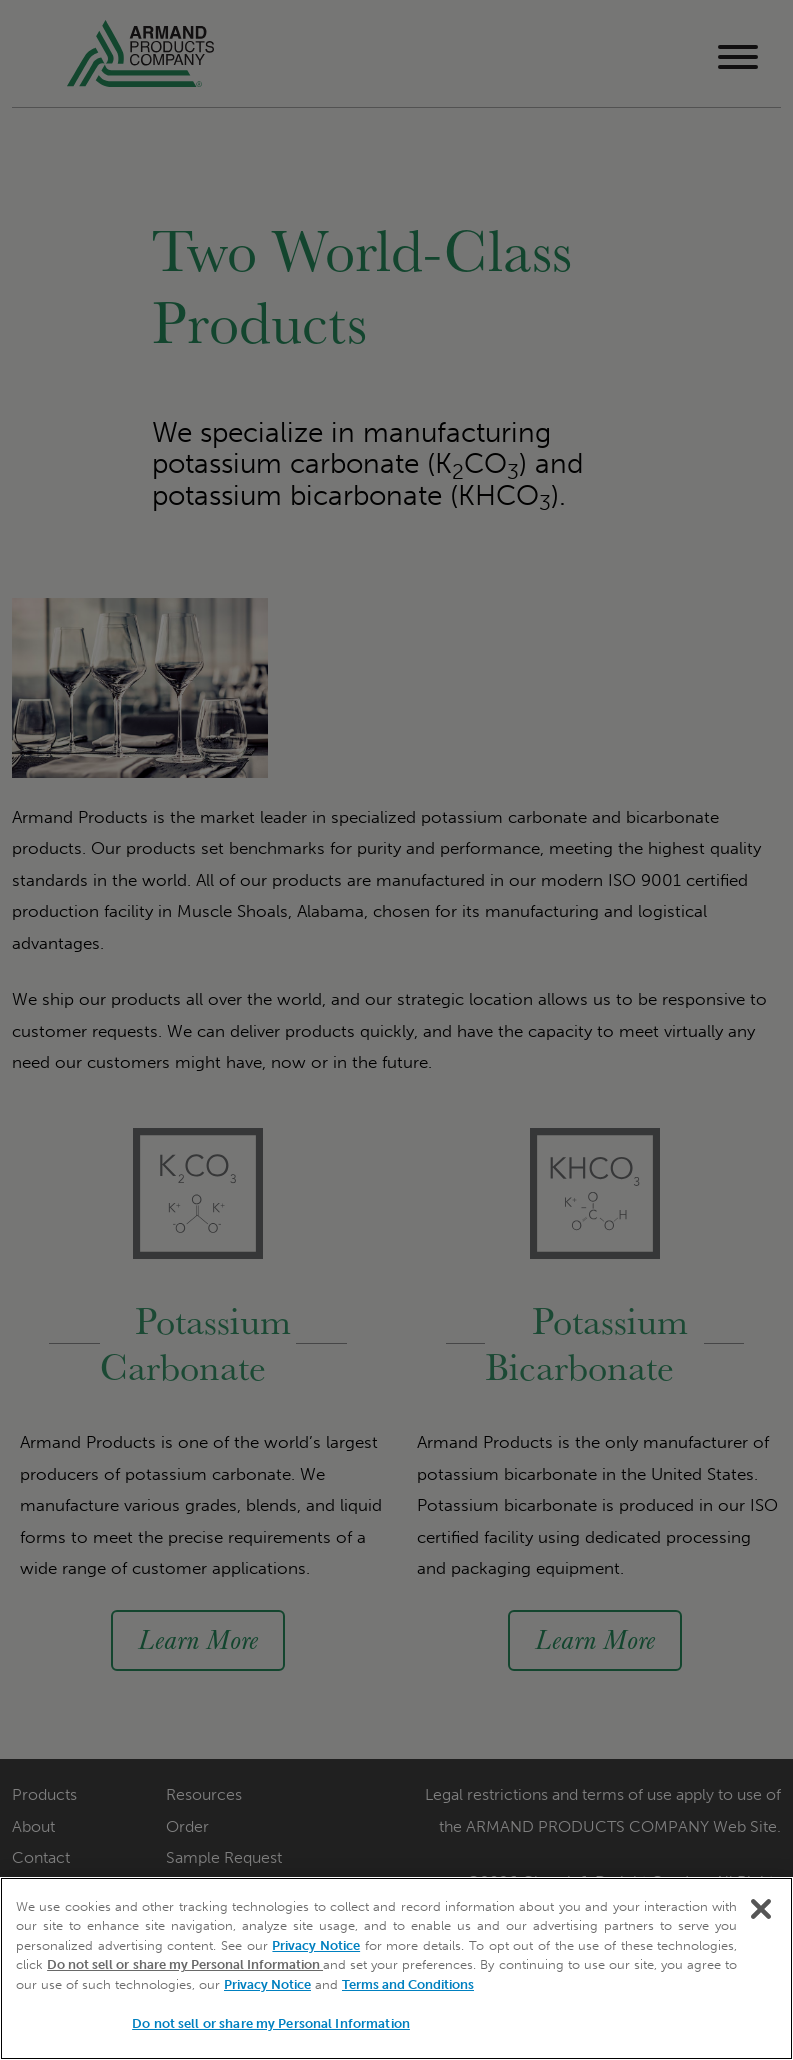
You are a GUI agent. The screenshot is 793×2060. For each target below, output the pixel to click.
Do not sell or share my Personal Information (185, 1964)
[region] (396, 1968)
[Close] (761, 1909)
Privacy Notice (316, 1945)
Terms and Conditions (408, 1984)
